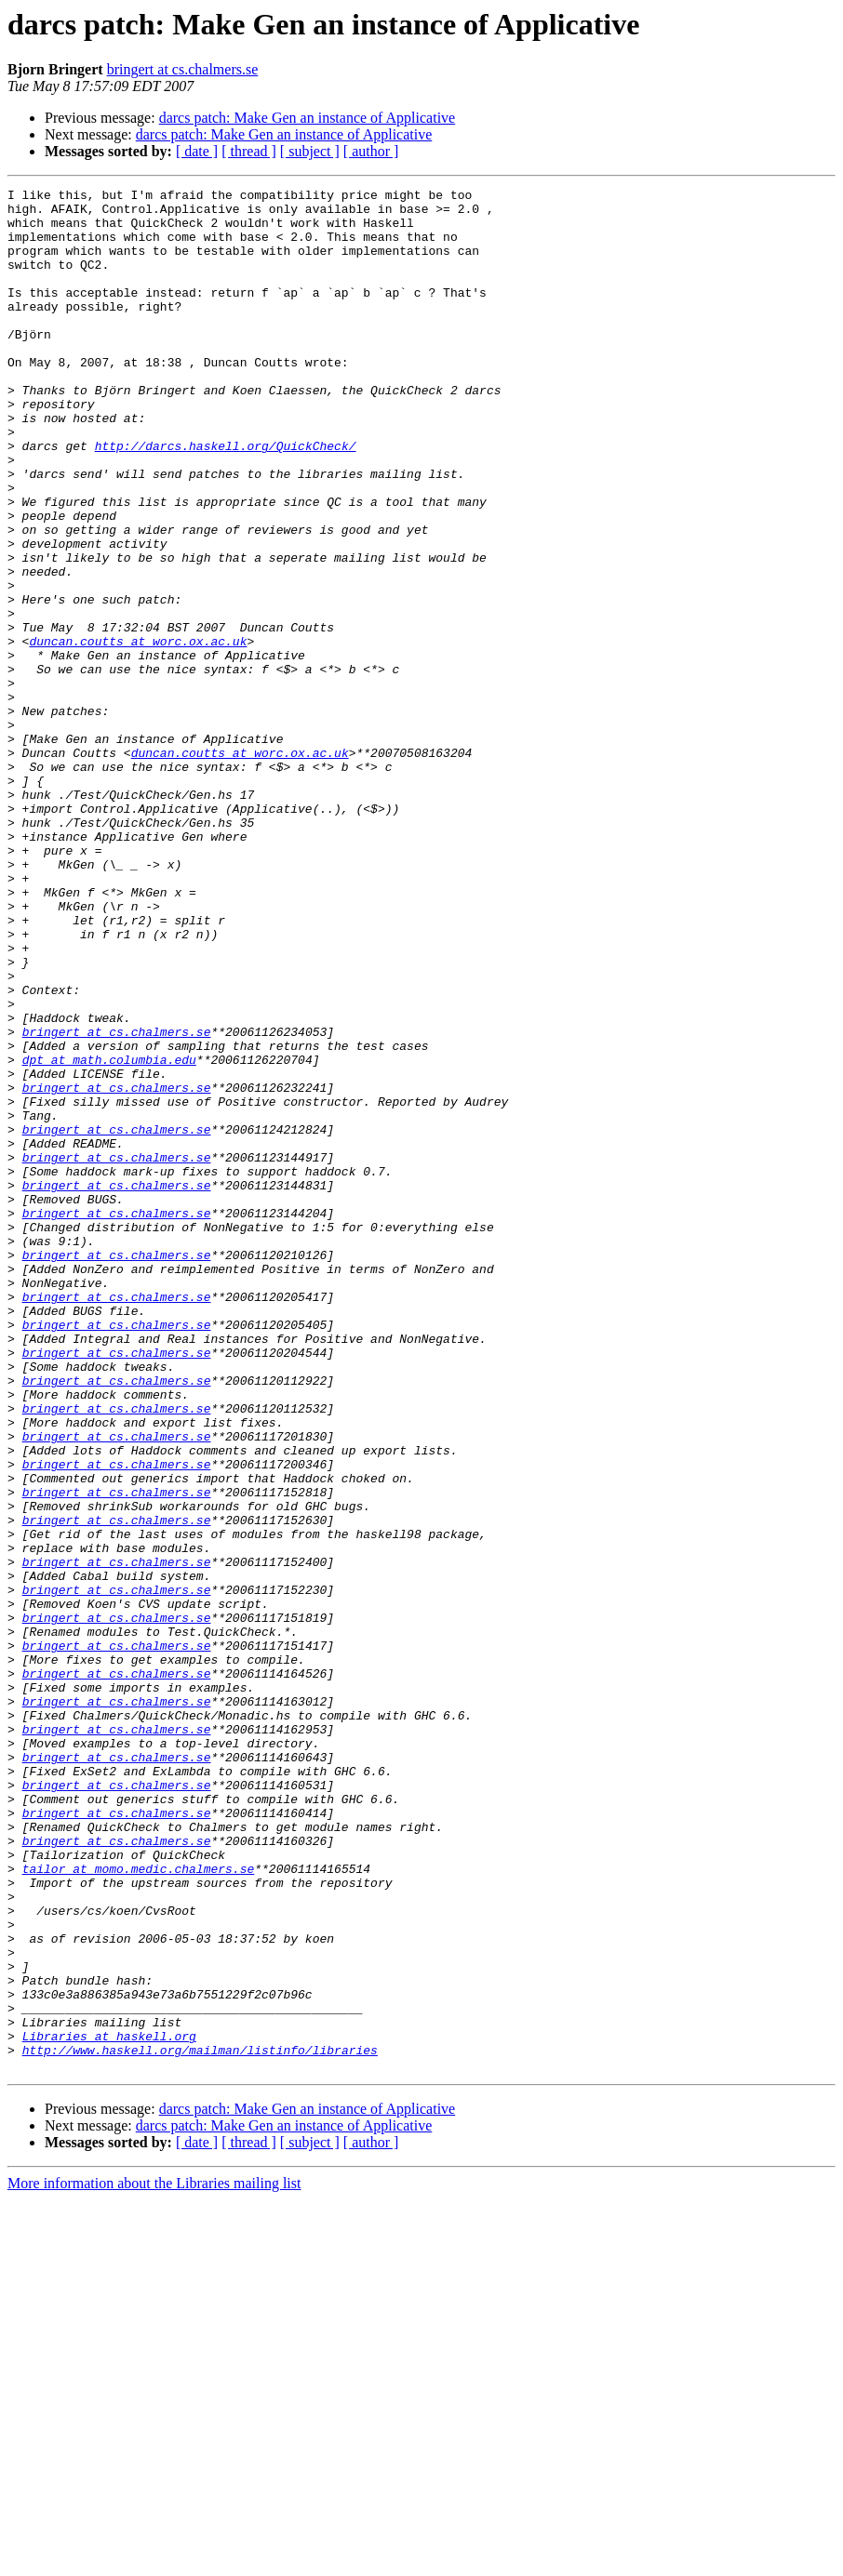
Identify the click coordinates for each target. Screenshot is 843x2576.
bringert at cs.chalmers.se (183, 69)
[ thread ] (248, 151)
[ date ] (197, 151)
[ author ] (371, 151)
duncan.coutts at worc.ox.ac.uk (138, 732)
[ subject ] (310, 151)
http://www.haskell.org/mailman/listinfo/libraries (200, 2423)
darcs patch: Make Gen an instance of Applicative (307, 118)
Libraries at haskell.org (109, 2406)
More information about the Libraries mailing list (154, 2560)
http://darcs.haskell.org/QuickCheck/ (225, 498)
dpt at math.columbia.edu (109, 1235)
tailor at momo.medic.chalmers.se (138, 2206)
